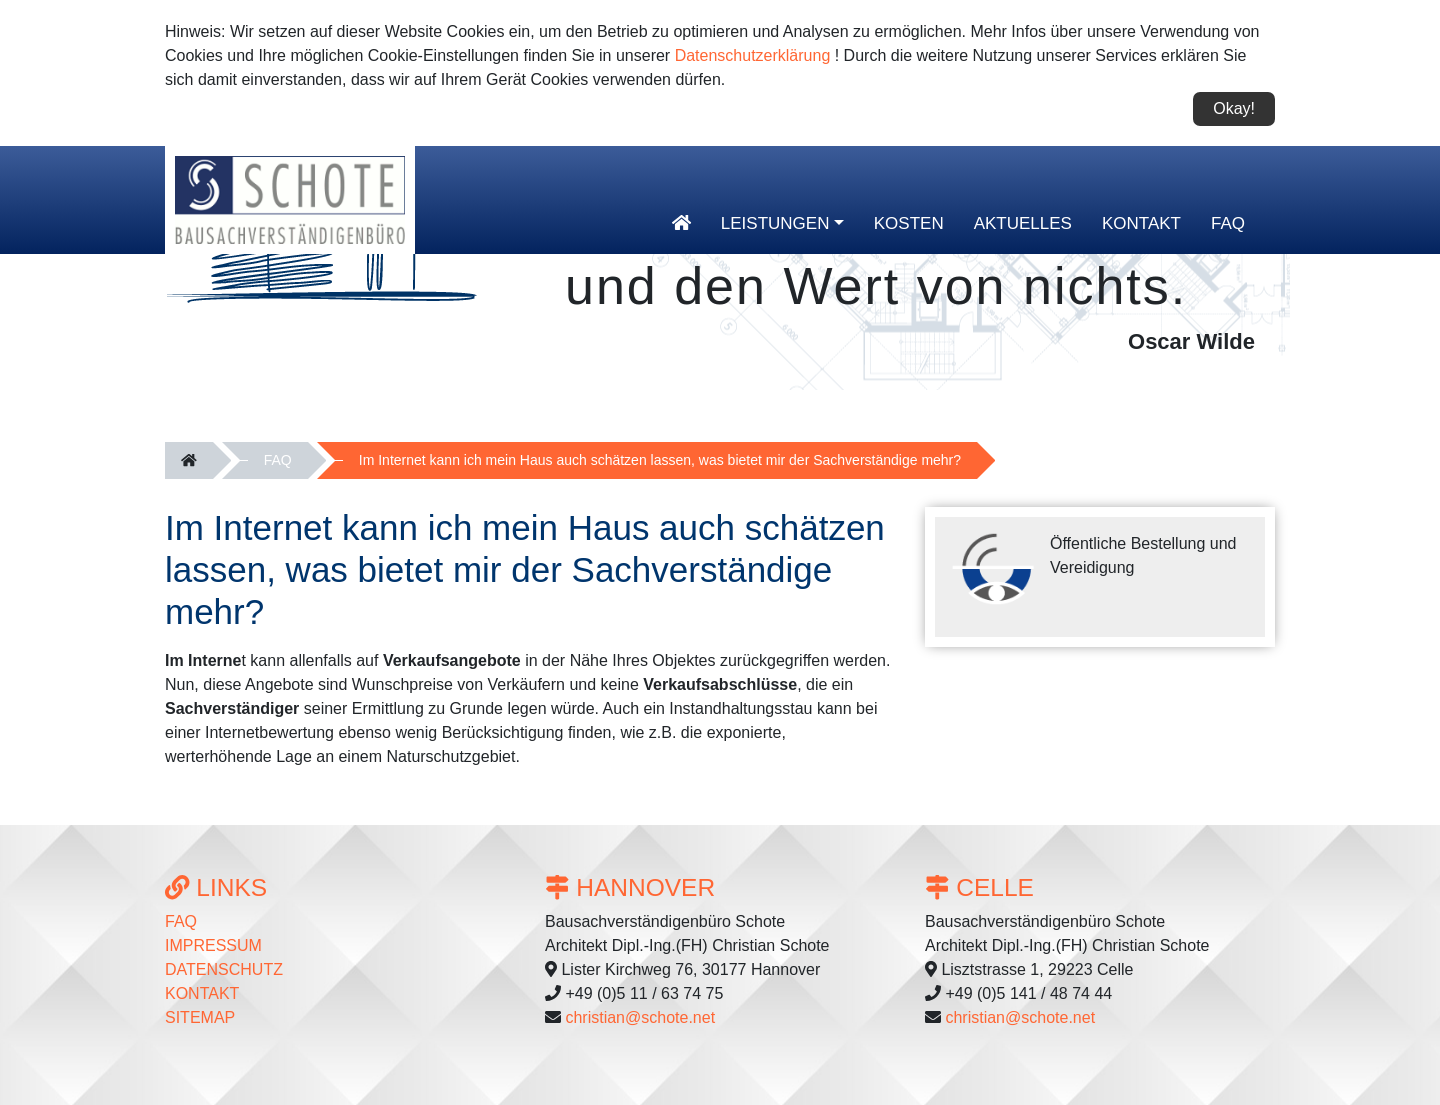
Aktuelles (1023, 223)
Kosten (909, 223)
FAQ (1228, 223)
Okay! (1234, 108)
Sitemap (200, 1017)
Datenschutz (224, 969)
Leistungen (775, 223)
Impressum (213, 945)
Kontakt (1141, 223)
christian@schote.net (640, 1017)
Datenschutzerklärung (753, 55)
